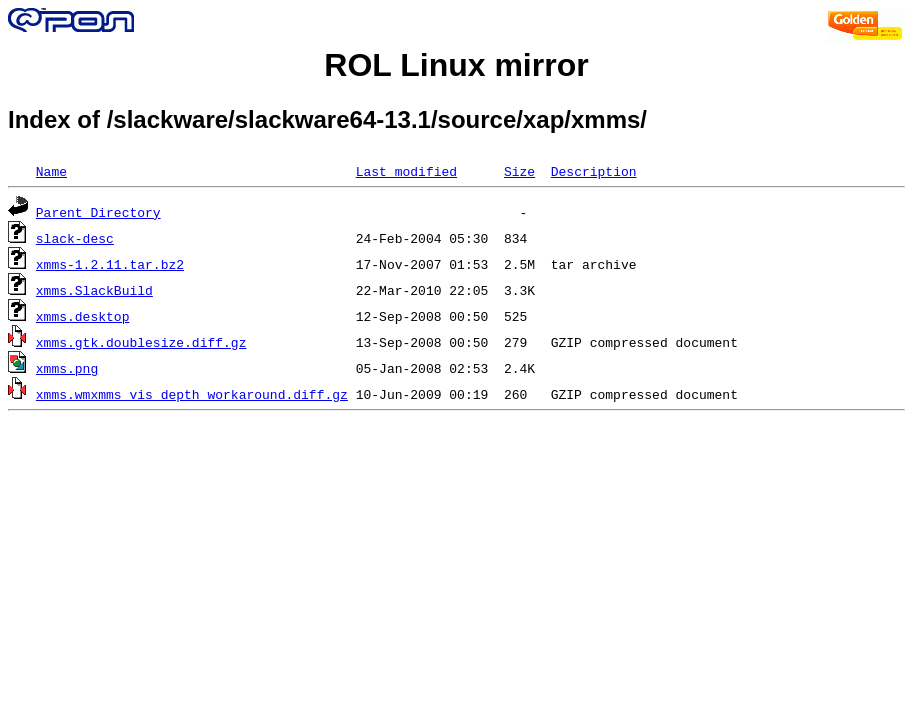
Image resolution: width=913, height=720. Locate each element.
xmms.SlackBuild (94, 290)
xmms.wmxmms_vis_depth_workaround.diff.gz (192, 394)
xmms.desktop (83, 316)
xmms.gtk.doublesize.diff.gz (141, 342)
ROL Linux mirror (456, 65)
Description (594, 171)
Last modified (406, 171)
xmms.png (67, 368)
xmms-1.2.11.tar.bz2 (110, 264)
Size (519, 171)
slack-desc (75, 238)
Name (51, 171)
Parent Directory (98, 212)
